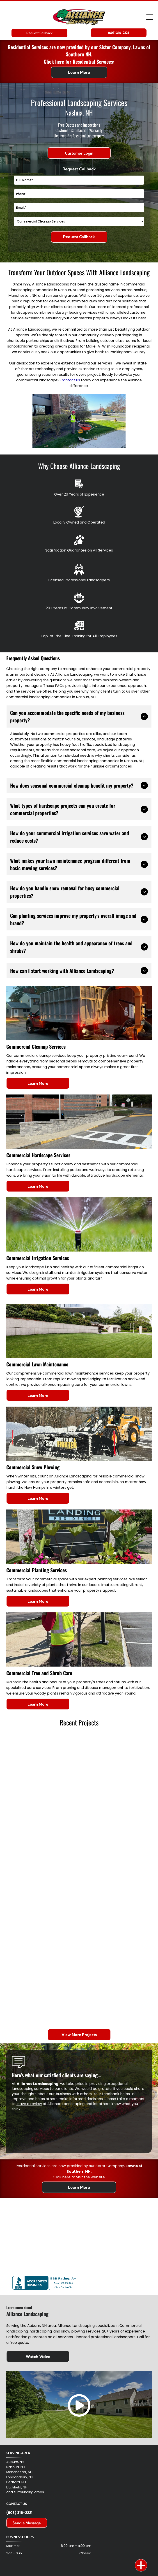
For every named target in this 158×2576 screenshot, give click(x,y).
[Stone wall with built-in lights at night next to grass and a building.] (115, 1797)
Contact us (70, 380)
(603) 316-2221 (19, 2467)
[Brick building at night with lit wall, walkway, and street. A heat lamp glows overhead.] (43, 1869)
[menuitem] (20, 2543)
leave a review (29, 2058)
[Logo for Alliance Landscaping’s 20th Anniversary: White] (79, 2187)
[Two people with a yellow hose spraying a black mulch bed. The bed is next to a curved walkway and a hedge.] (43, 1724)
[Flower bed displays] (115, 1869)
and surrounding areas (25, 2446)
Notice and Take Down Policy (102, 2564)
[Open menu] (149, 17)
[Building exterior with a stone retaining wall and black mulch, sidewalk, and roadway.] (43, 1797)
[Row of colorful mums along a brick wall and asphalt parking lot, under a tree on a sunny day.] (43, 1942)
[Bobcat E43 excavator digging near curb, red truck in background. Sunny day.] (115, 1942)
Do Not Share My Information (43, 2564)
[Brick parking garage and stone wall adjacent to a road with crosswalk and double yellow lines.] (115, 1724)
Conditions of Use (72, 2564)
